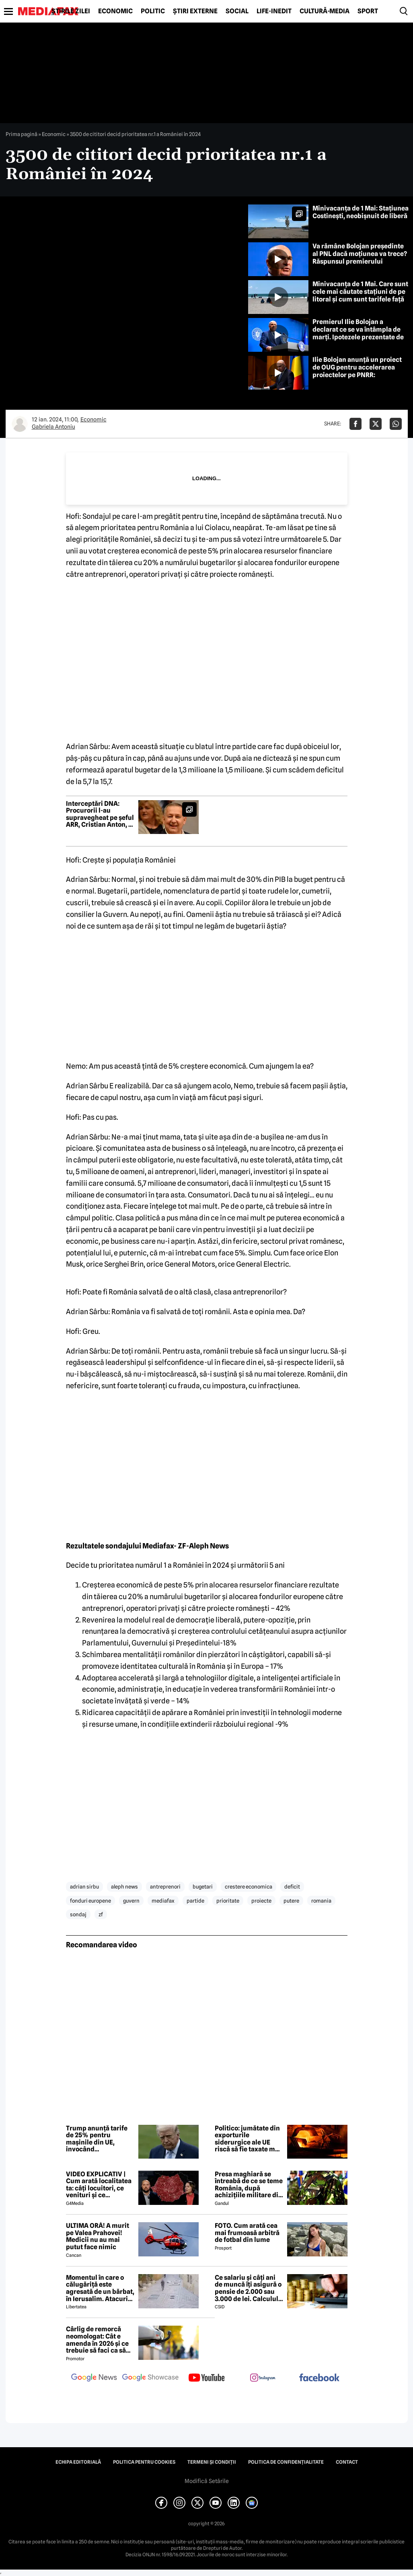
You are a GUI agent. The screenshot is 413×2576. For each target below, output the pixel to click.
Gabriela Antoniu (53, 426)
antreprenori (165, 1886)
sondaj (78, 1914)
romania (321, 1900)
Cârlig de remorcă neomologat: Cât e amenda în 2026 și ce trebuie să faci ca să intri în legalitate (97, 2340)
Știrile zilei (70, 11)
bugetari (203, 1886)
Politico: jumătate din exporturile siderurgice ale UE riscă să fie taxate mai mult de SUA (248, 2139)
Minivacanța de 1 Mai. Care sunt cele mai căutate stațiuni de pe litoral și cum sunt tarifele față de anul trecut (360, 295)
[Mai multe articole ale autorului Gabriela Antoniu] (20, 424)
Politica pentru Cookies (144, 2462)
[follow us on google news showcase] (150, 2378)
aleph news (124, 1886)
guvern (131, 1900)
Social (237, 11)
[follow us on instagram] (263, 2378)
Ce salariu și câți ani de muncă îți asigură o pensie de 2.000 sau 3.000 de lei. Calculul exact (248, 2288)
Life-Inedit (274, 11)
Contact (347, 2462)
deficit (292, 1886)
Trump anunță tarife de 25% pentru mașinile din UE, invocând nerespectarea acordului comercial (97, 2139)
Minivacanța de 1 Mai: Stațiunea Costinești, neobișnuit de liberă (360, 212)
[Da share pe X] (376, 424)
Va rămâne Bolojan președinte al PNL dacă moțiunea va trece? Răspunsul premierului (359, 253)
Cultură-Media (324, 11)
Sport (368, 11)
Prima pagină (21, 134)
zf (101, 1914)
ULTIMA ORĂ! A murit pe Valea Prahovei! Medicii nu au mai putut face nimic (97, 2236)
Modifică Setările (207, 2481)
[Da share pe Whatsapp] (396, 424)
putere (291, 1900)
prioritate (227, 1900)
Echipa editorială (78, 2462)
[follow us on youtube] (207, 2378)
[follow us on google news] (94, 2378)
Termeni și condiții (211, 2462)
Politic (153, 11)
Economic (115, 11)
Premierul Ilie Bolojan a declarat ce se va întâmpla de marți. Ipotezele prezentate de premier (358, 333)
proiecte (261, 1900)
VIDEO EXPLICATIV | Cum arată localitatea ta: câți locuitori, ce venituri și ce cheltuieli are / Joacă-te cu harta (99, 2185)
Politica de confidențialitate (286, 2462)
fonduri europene (90, 1900)
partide (195, 1900)
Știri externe (195, 11)
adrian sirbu (84, 1886)
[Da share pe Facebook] (355, 424)
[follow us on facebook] (319, 2378)
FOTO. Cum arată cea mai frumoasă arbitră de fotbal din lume (247, 2233)
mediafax (163, 1900)
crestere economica (248, 1886)
